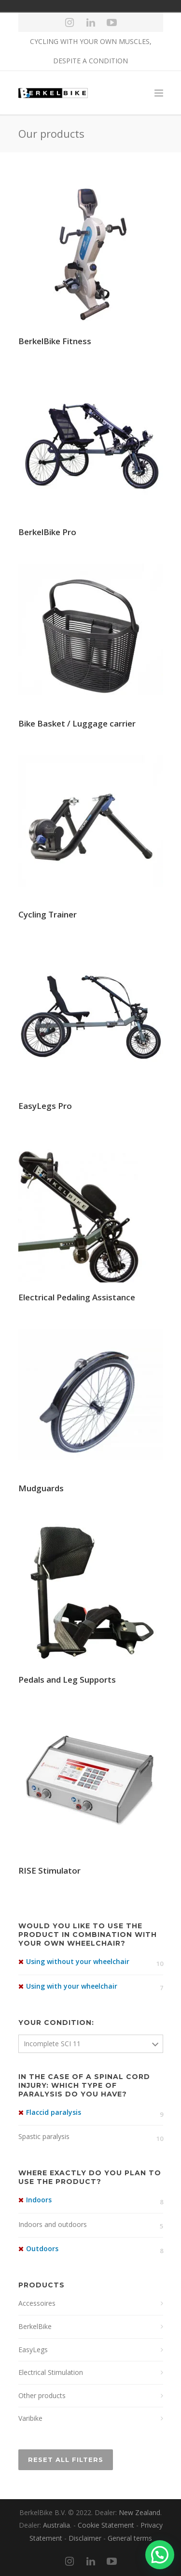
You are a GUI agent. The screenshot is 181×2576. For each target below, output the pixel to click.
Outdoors (42, 2248)
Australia (56, 2525)
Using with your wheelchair (71, 1986)
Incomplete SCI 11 (52, 2043)
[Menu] (158, 93)
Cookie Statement (106, 2525)
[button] (159, 2554)
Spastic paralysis (44, 2136)
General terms (130, 2538)
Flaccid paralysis (53, 2112)
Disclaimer (85, 2538)
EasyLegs (33, 2349)
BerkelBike (35, 2326)
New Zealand (139, 2512)
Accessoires (37, 2303)
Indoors (39, 2199)
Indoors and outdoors (52, 2224)
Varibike (30, 2418)
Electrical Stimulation (50, 2372)
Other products (42, 2395)
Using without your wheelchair (77, 1961)
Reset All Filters (65, 2459)
